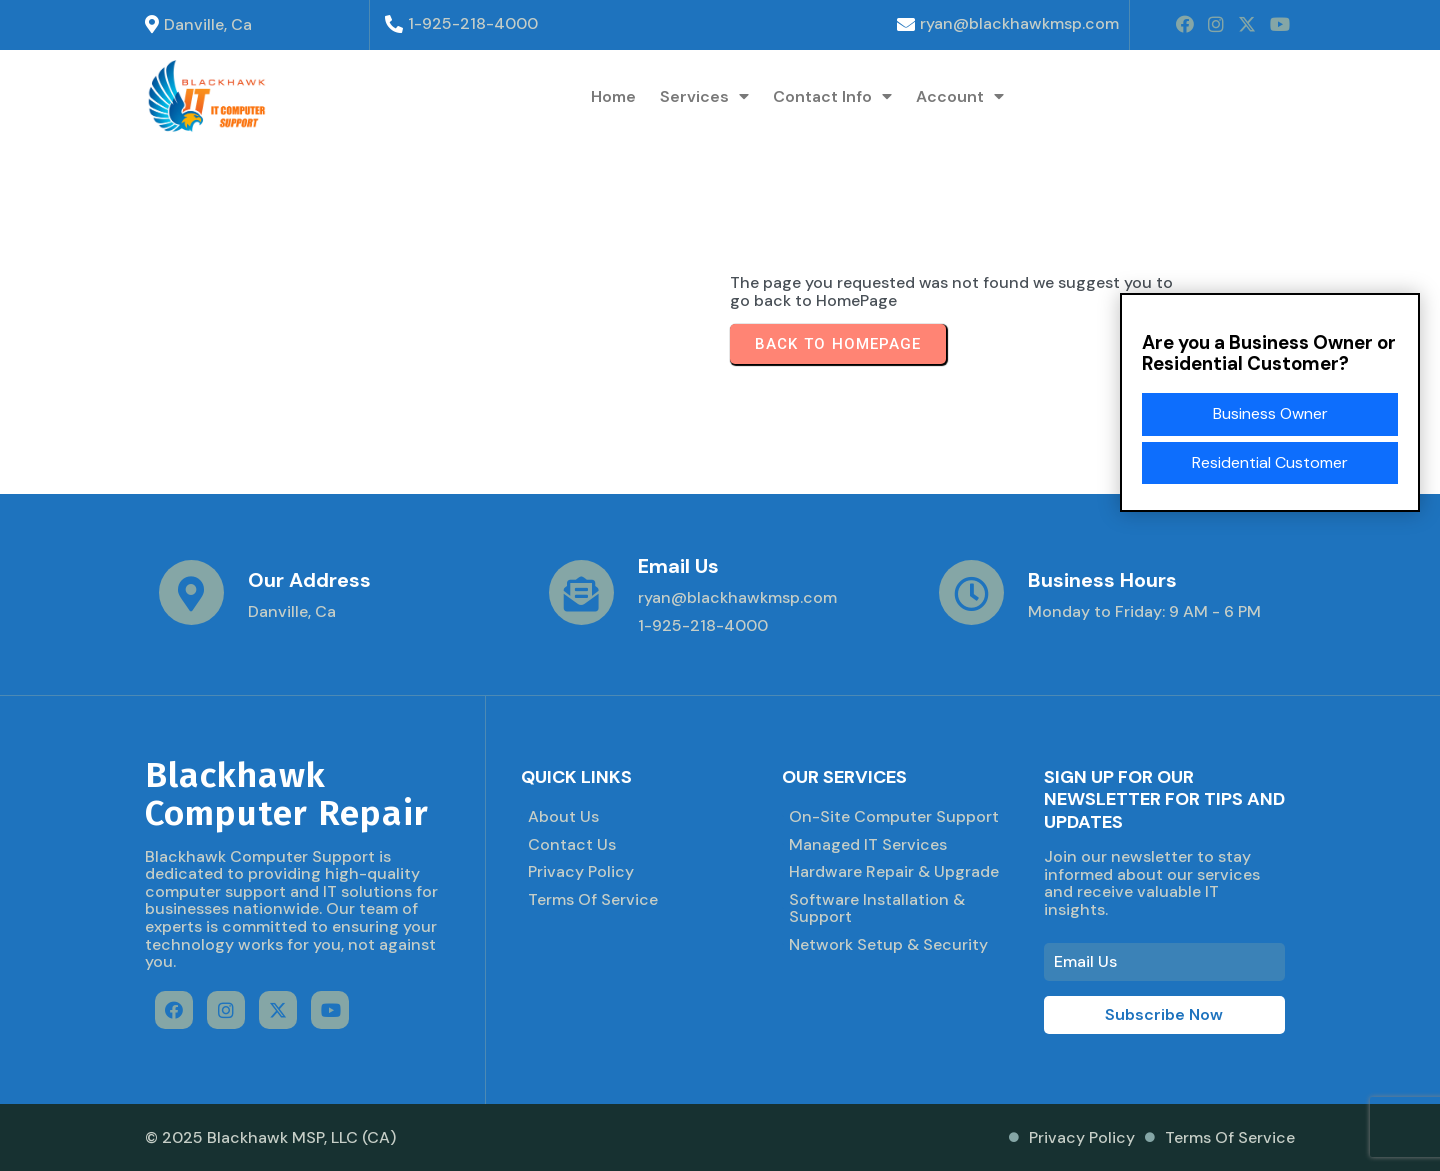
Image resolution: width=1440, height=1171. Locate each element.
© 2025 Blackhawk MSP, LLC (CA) (270, 1137)
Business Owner (1270, 413)
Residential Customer (1270, 462)
